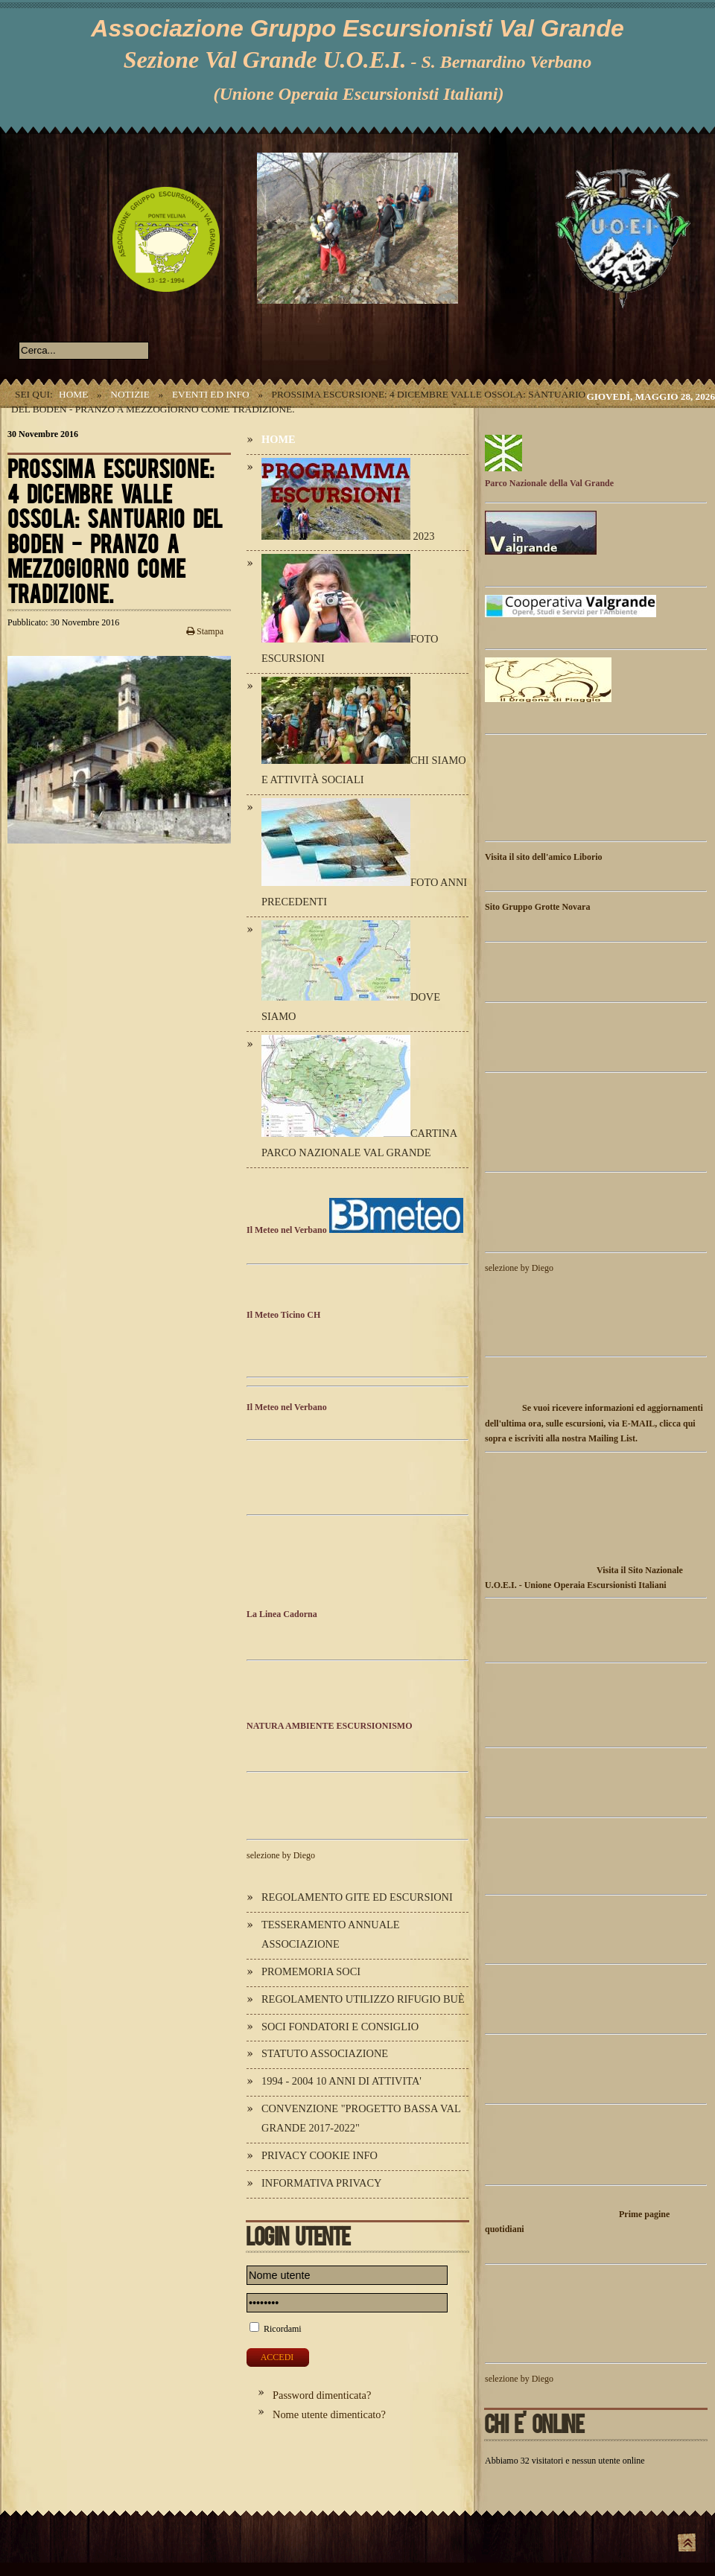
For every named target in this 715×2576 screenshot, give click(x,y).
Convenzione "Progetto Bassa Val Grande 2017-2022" (360, 2118)
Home (73, 394)
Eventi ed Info (211, 394)
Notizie (130, 394)
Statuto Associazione (324, 2053)
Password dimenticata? (322, 2395)
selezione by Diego (281, 1855)
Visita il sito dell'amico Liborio (544, 857)
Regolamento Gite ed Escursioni (357, 1897)
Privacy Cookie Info (319, 2155)
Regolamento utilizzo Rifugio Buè (363, 1999)
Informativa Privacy (321, 2183)
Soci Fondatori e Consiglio (340, 2027)
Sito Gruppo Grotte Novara (537, 907)
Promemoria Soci (310, 1971)
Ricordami (283, 2329)
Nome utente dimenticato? (329, 2414)
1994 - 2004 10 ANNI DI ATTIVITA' (341, 2081)
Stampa (204, 631)
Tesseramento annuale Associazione (330, 1934)
